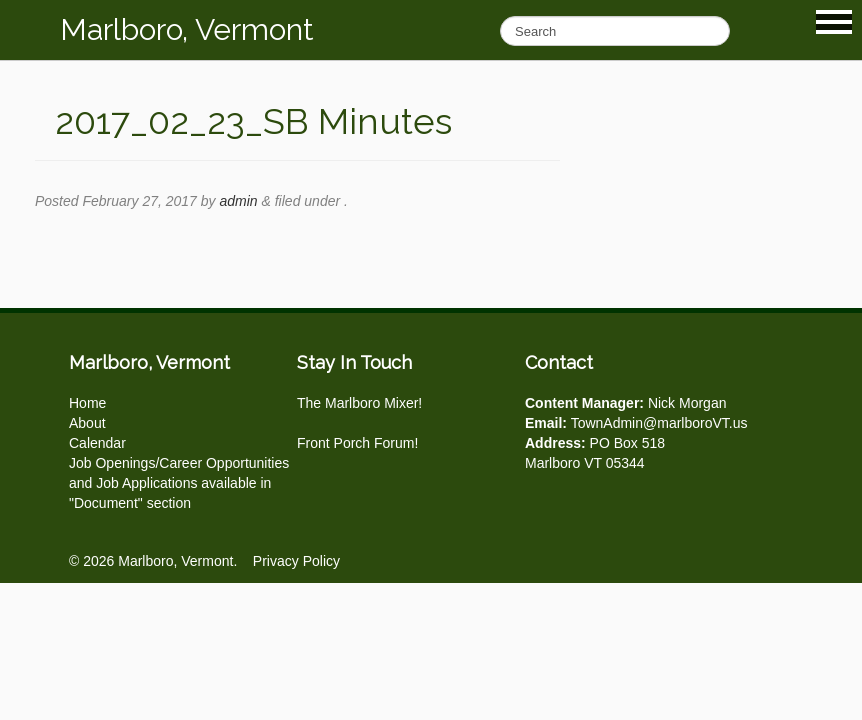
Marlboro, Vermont (187, 29)
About (87, 423)
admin (238, 201)
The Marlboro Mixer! (359, 403)
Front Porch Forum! (357, 443)
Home (87, 403)
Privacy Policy (296, 561)
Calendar (97, 443)
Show (834, 22)
